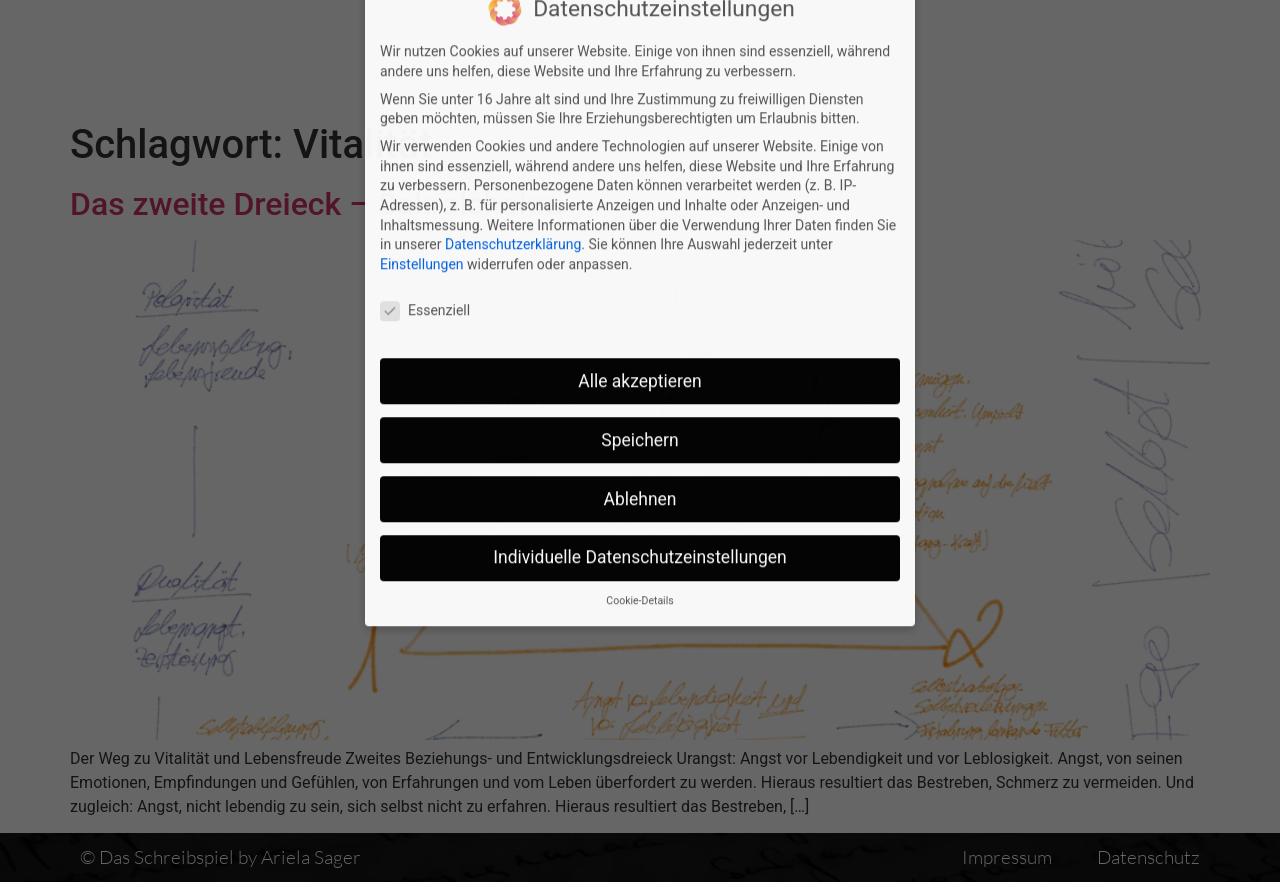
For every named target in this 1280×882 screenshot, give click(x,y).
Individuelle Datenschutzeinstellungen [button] (639, 432)
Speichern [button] (639, 314)
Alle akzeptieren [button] (640, 255)
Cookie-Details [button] (639, 474)
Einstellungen (422, 138)
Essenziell (425, 184)
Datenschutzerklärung (513, 118)
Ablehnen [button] (639, 373)
